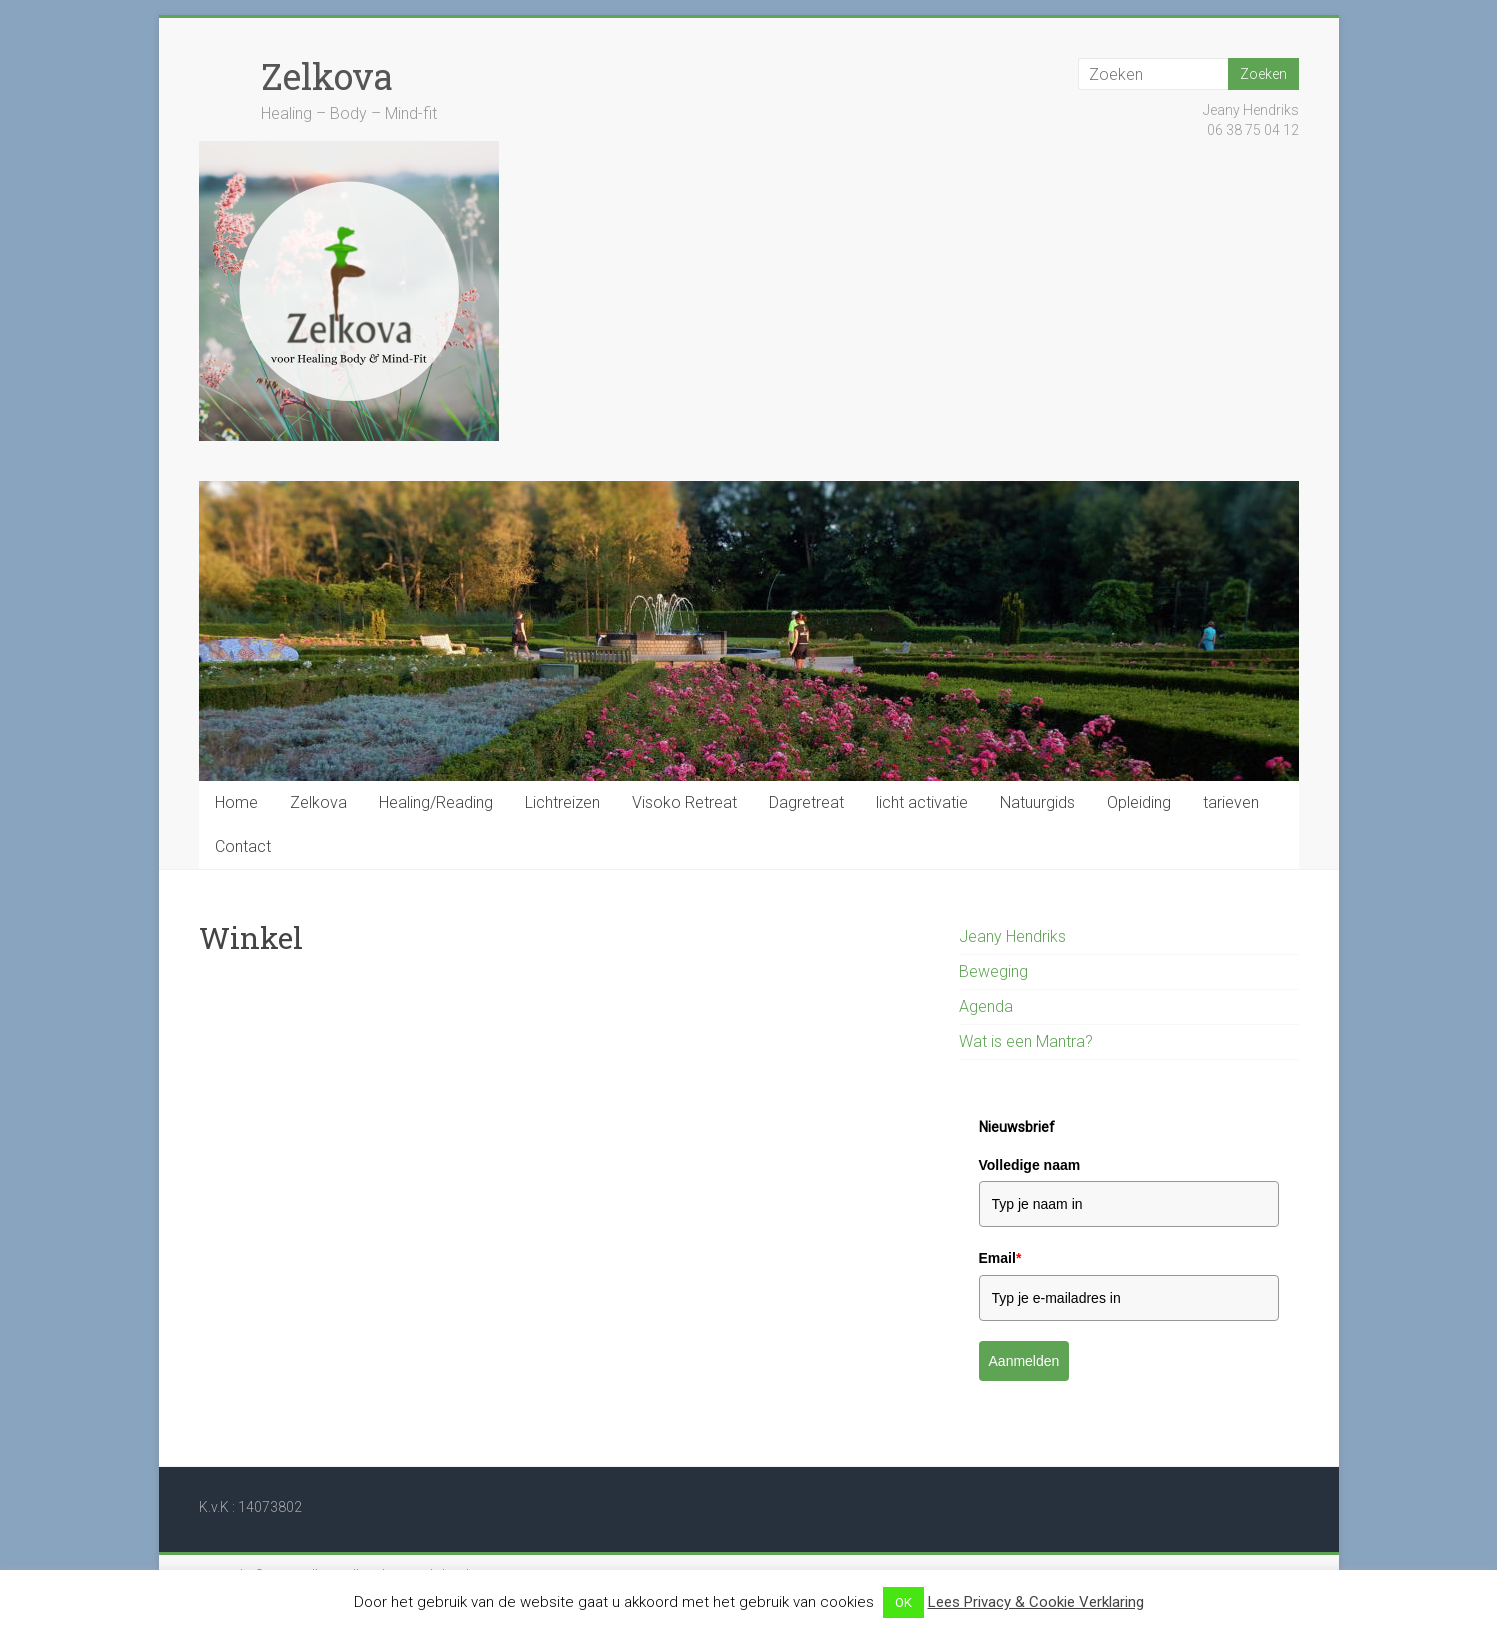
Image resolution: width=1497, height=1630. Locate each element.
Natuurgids (1037, 802)
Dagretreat (806, 802)
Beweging (993, 971)
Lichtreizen (562, 802)
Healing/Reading (436, 802)
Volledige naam (1030, 1165)
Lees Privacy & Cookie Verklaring (1036, 1602)
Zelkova (327, 76)
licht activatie (922, 802)
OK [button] (903, 1602)
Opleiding (1139, 802)
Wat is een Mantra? (1026, 1041)
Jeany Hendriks (1012, 936)
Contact (243, 846)
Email (1000, 1258)
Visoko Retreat (684, 802)
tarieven (1231, 802)
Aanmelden (1024, 1361)
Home (236, 802)
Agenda (986, 1006)
